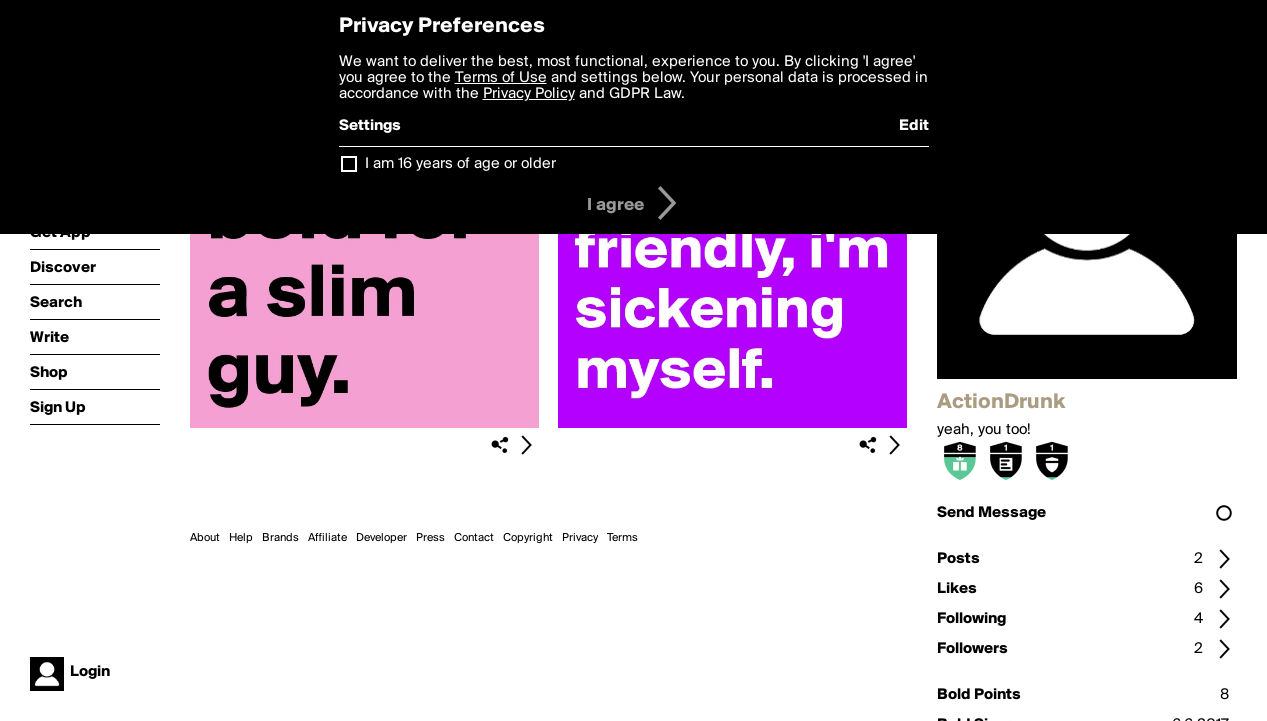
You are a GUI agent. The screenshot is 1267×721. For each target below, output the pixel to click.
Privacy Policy (529, 94)
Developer (381, 538)
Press (430, 538)
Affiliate (327, 538)
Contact (474, 538)
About (205, 538)
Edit (914, 126)
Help (241, 538)
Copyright (528, 538)
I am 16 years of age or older (460, 164)
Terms (622, 538)
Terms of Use (501, 78)
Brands (280, 538)
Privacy (580, 538)
